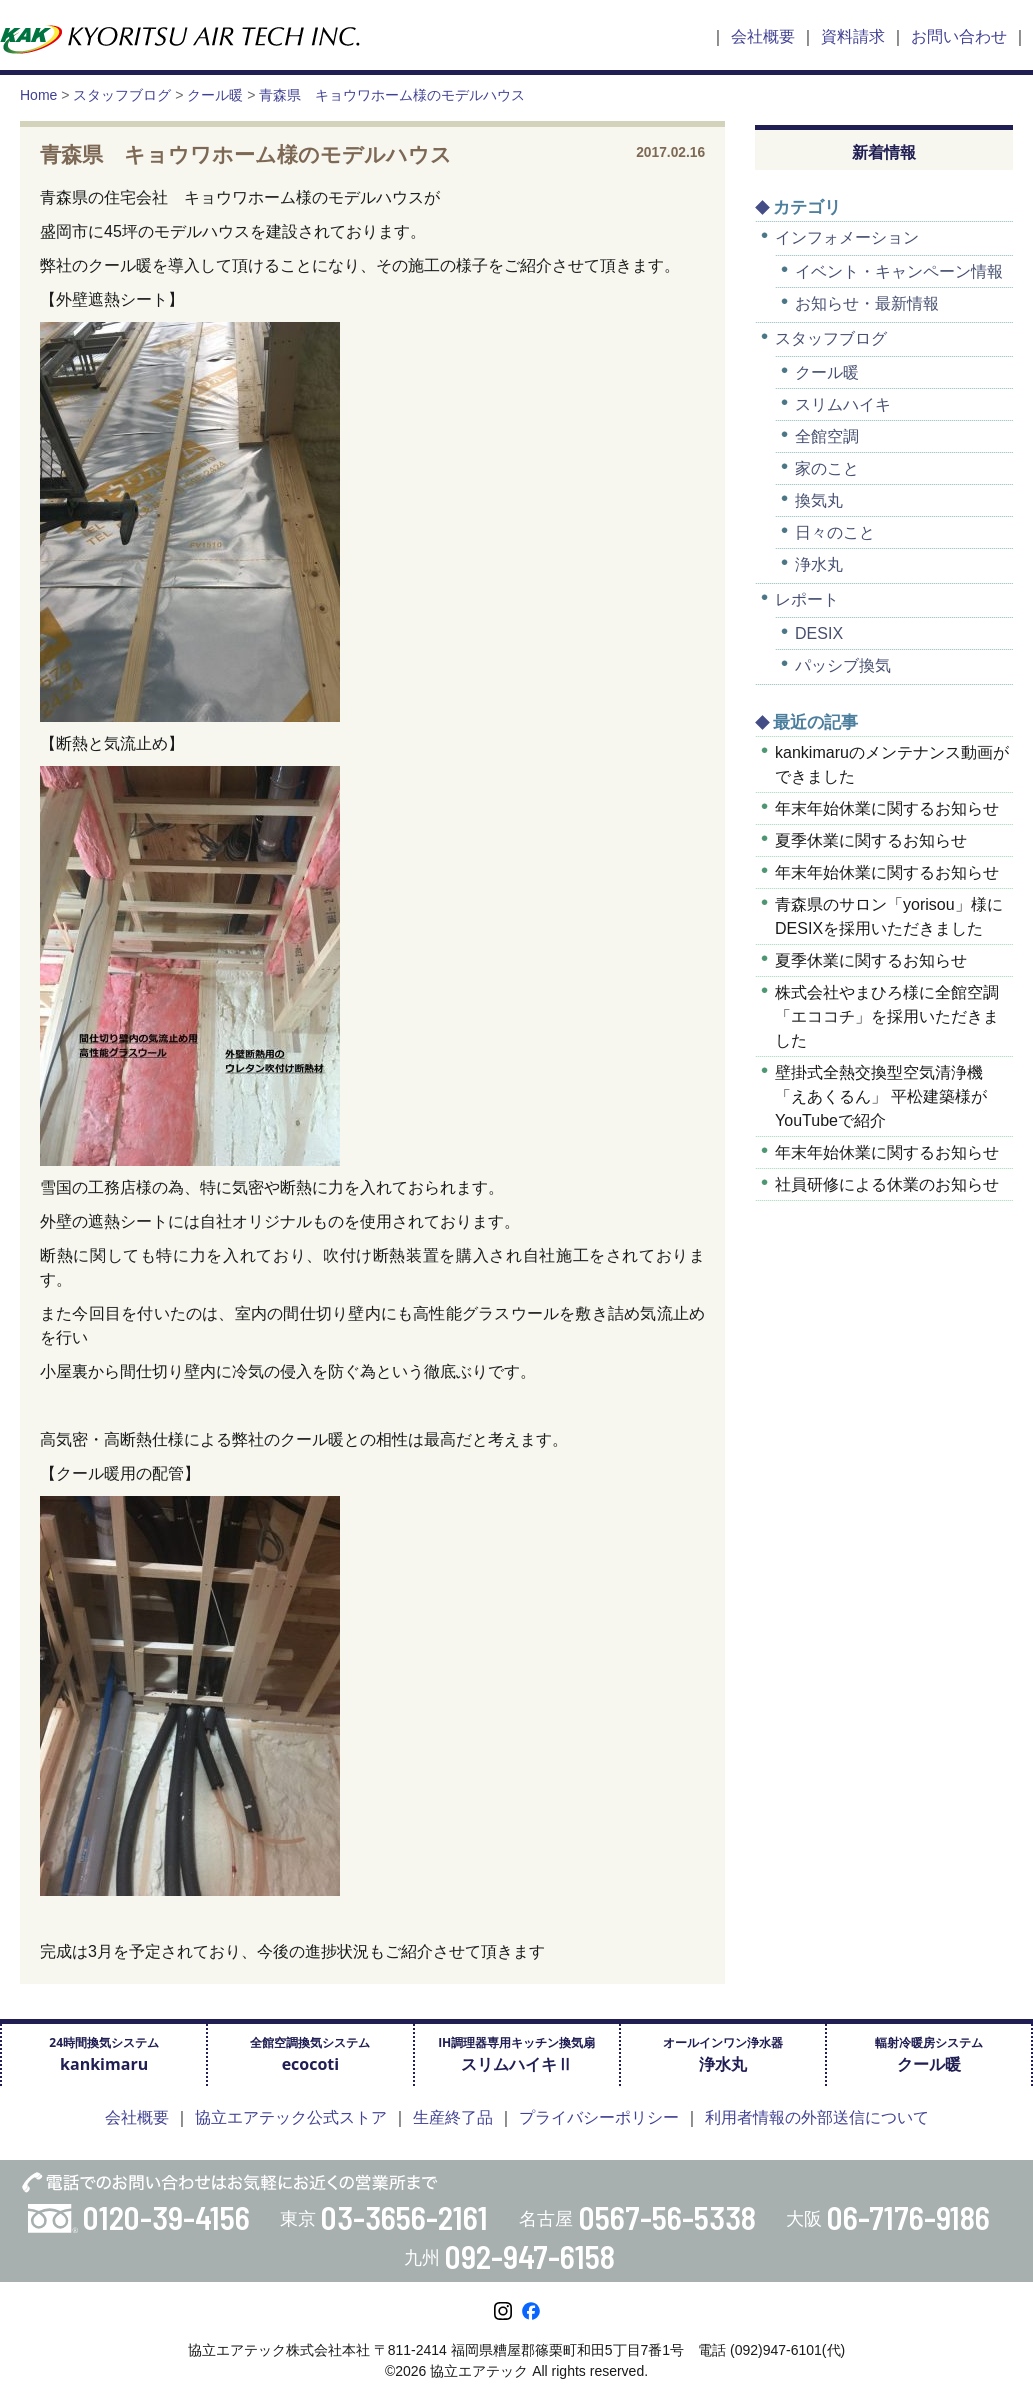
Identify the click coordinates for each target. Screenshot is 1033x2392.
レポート (807, 599)
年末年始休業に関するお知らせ (887, 808)
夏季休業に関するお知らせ (871, 840)
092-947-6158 (530, 2256)
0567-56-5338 (667, 2217)
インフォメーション (847, 237)
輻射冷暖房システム (929, 2054)
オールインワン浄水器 (723, 2054)
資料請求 (853, 36)
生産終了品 (453, 2117)
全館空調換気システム (310, 2054)
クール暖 (827, 372)
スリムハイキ (843, 404)
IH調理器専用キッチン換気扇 (516, 2054)
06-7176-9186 (908, 2217)
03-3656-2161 (404, 2217)
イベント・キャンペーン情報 (899, 271)
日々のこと (835, 532)
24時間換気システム (104, 2054)
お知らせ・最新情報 (867, 303)
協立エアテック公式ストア (291, 2117)
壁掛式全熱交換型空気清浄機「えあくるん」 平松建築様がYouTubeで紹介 (881, 1096)
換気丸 (819, 500)
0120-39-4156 (166, 2217)
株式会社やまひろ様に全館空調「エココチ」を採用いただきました (887, 1016)
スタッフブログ (831, 338)
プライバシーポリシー (599, 2117)
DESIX (819, 633)
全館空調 (827, 436)
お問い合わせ (959, 36)
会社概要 (763, 36)
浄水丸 (819, 564)
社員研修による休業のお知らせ (887, 1184)
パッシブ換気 (843, 665)
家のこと (827, 468)
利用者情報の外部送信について (817, 2117)
